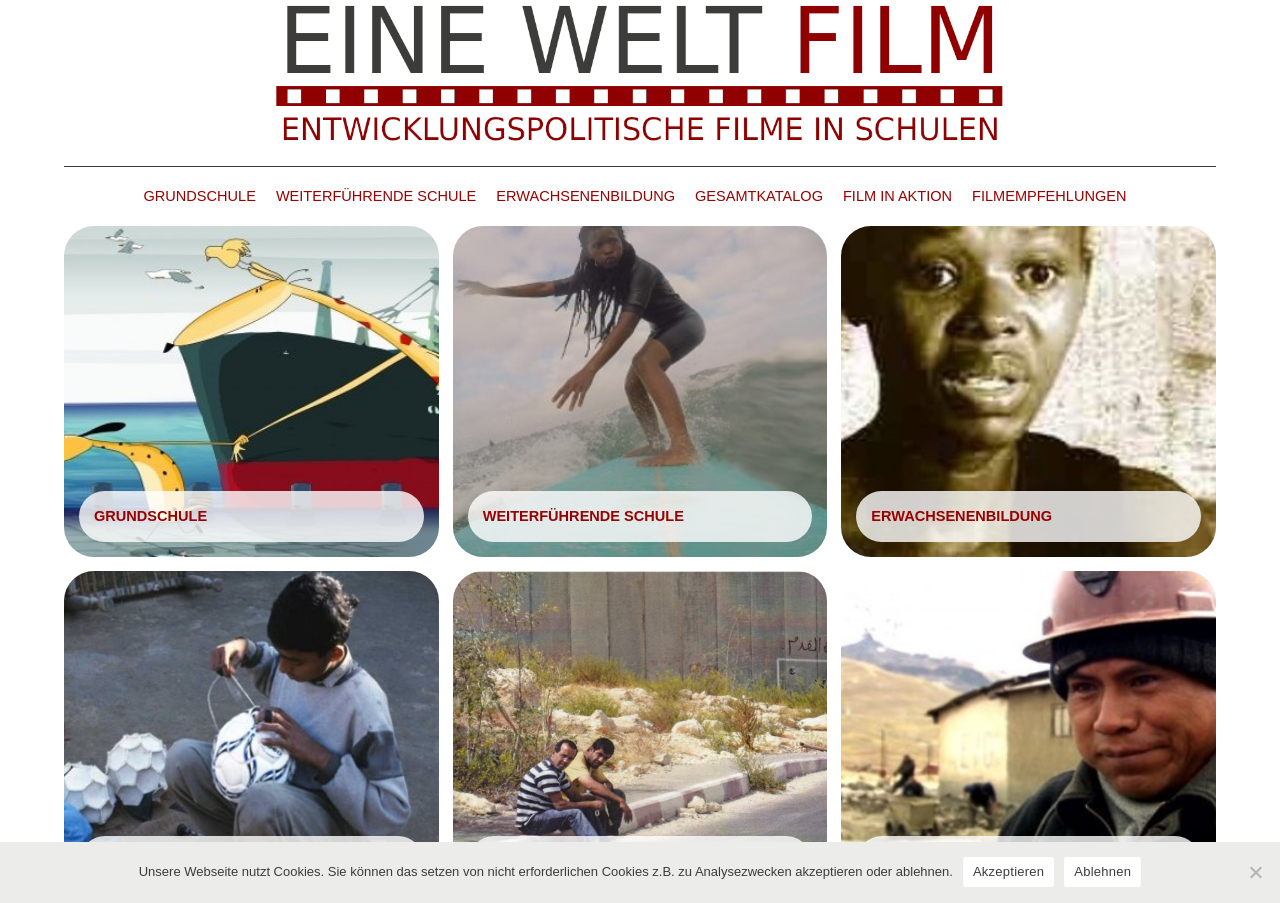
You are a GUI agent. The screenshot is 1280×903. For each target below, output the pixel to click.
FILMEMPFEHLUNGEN (1049, 196)
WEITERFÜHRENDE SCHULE (376, 196)
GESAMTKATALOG (759, 196)
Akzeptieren (1008, 871)
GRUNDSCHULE (200, 196)
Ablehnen (1102, 871)
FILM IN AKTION (897, 196)
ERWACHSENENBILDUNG (585, 196)
